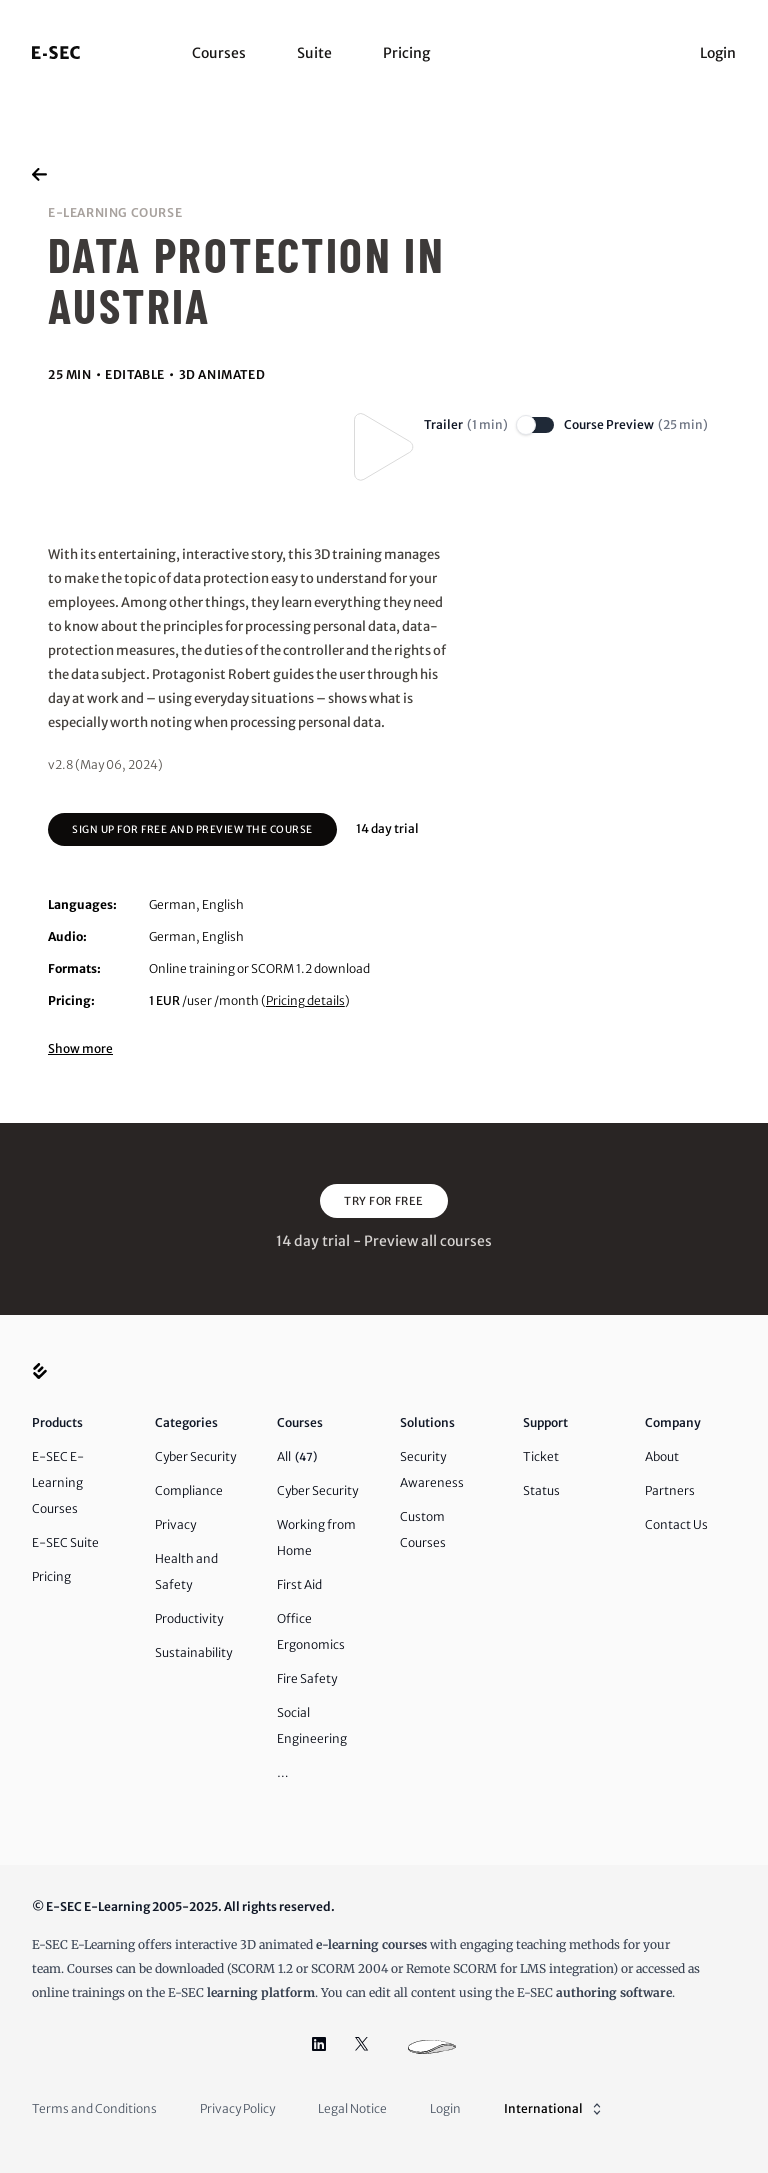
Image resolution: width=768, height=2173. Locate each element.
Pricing (406, 53)
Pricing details (305, 1000)
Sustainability (193, 1652)
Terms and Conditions (94, 2108)
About (662, 1456)
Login (718, 53)
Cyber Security (195, 1456)
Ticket (541, 1456)
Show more (80, 1048)
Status (541, 1490)
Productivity (189, 1618)
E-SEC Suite (65, 1542)
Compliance (189, 1490)
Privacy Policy (237, 2108)
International (554, 2109)
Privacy (175, 1524)
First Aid (299, 1584)
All (297, 1456)
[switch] (536, 425)
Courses (219, 53)
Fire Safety (307, 1678)
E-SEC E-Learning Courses (58, 1482)
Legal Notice (352, 2108)
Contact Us (676, 1524)
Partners (670, 1490)
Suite (314, 53)
